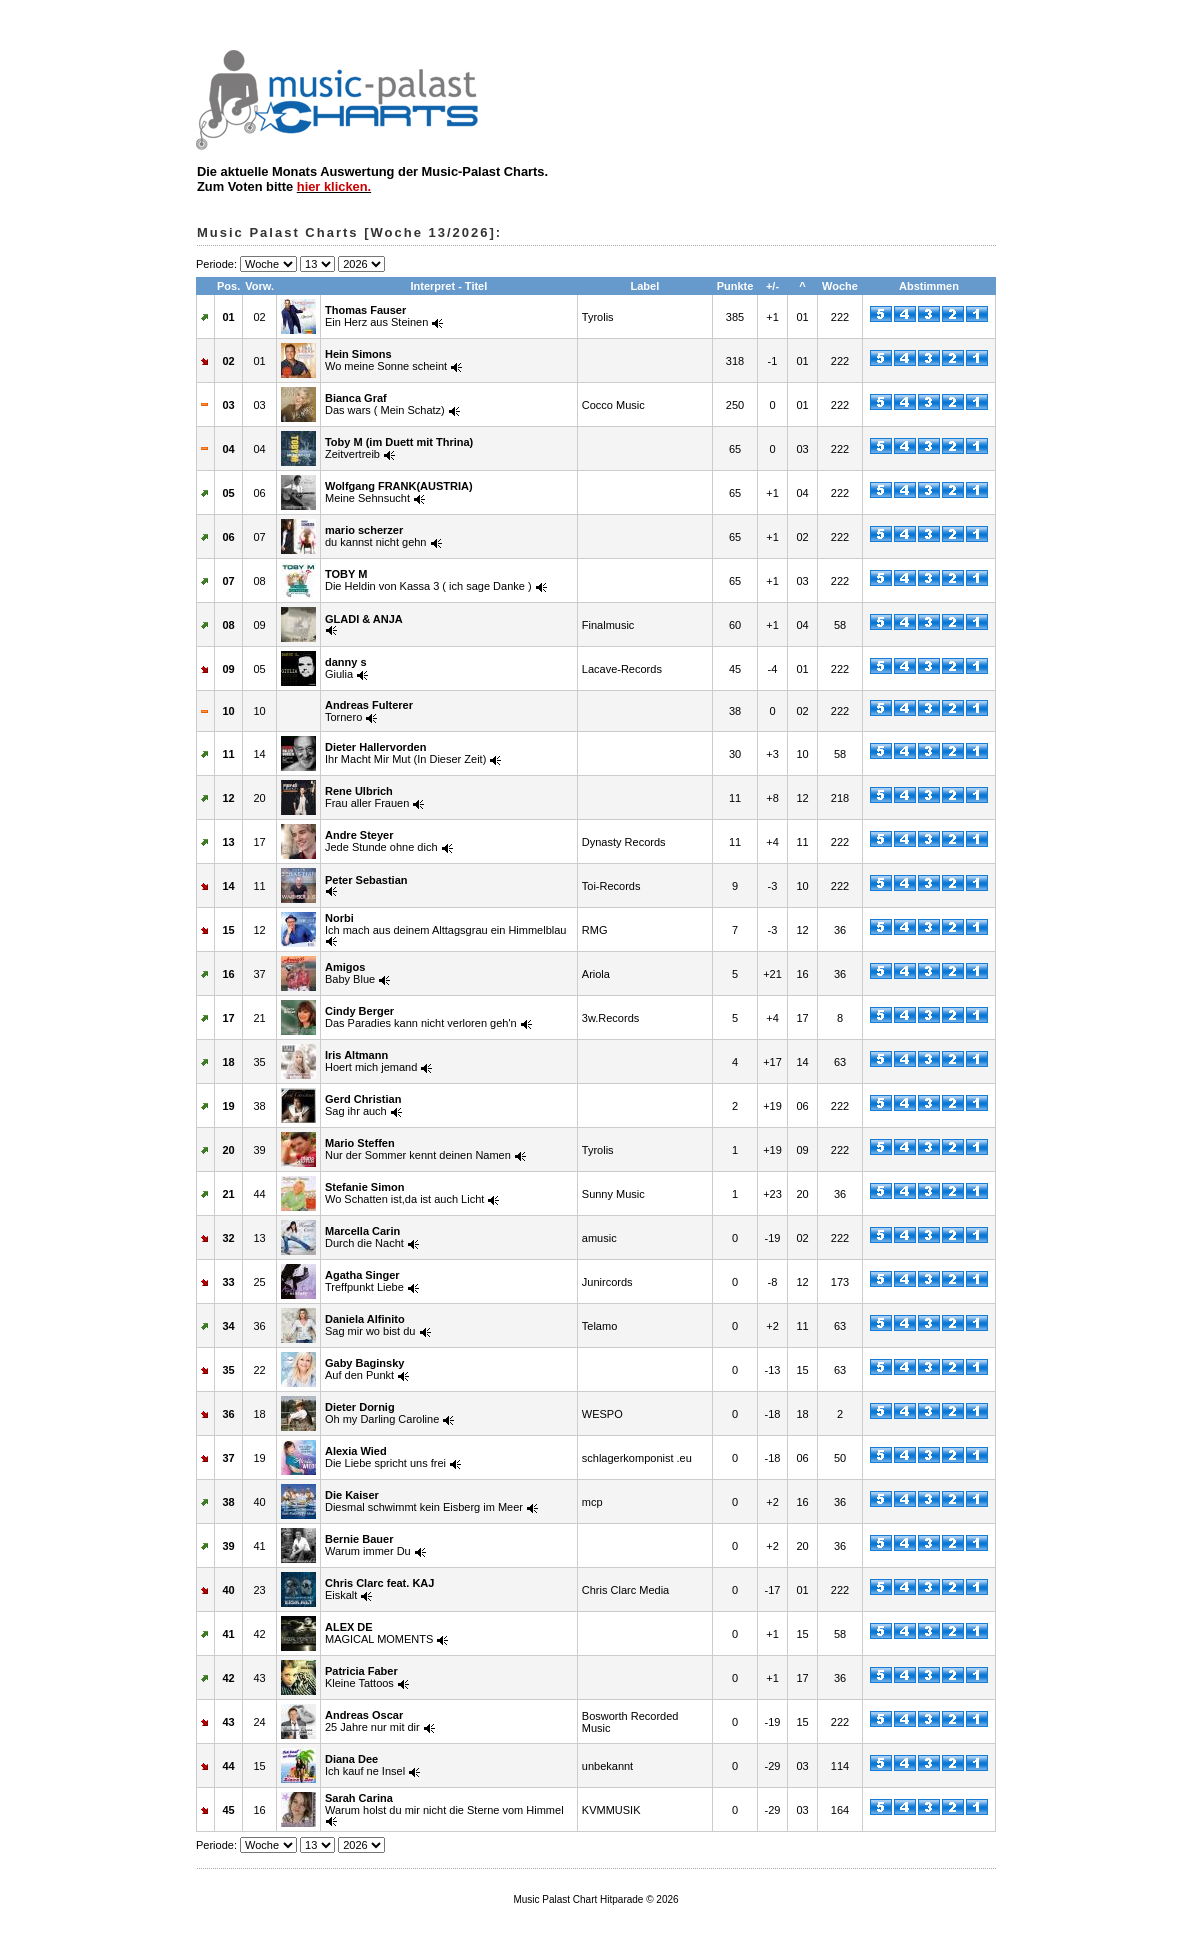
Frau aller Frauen (367, 797)
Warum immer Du (368, 1545)
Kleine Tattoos (361, 1677)
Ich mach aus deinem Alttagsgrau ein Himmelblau (446, 924)
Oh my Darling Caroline (382, 1413)
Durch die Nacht (364, 1237)
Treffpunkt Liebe (364, 1281)
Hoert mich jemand (371, 1061)
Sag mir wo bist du (370, 1325)
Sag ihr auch (363, 1105)
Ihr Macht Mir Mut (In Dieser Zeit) (405, 753)
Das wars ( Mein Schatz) (385, 404)
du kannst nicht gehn (376, 536)
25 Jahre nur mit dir (372, 1721)
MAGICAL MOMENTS (379, 1633)
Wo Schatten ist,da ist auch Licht (404, 1193)
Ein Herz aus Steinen (376, 316)
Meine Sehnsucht (399, 492)
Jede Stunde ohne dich (381, 841)
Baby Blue (350, 973)
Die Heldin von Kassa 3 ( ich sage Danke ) (428, 580)
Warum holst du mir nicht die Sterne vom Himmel (444, 1804)
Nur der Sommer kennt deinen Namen (418, 1149)
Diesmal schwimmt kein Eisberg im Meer (424, 1501)
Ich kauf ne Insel (365, 1765)
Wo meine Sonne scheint (386, 360)
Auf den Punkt (364, 1369)
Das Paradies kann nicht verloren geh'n (421, 1017)
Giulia (346, 668)
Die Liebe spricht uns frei (385, 1457)
